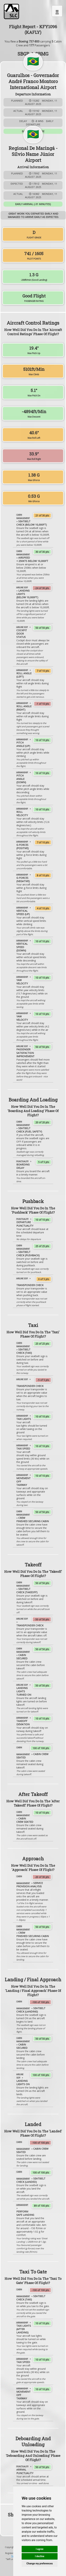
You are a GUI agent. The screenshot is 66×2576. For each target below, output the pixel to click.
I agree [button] (39, 2549)
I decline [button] (39, 2556)
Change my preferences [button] (39, 2563)
